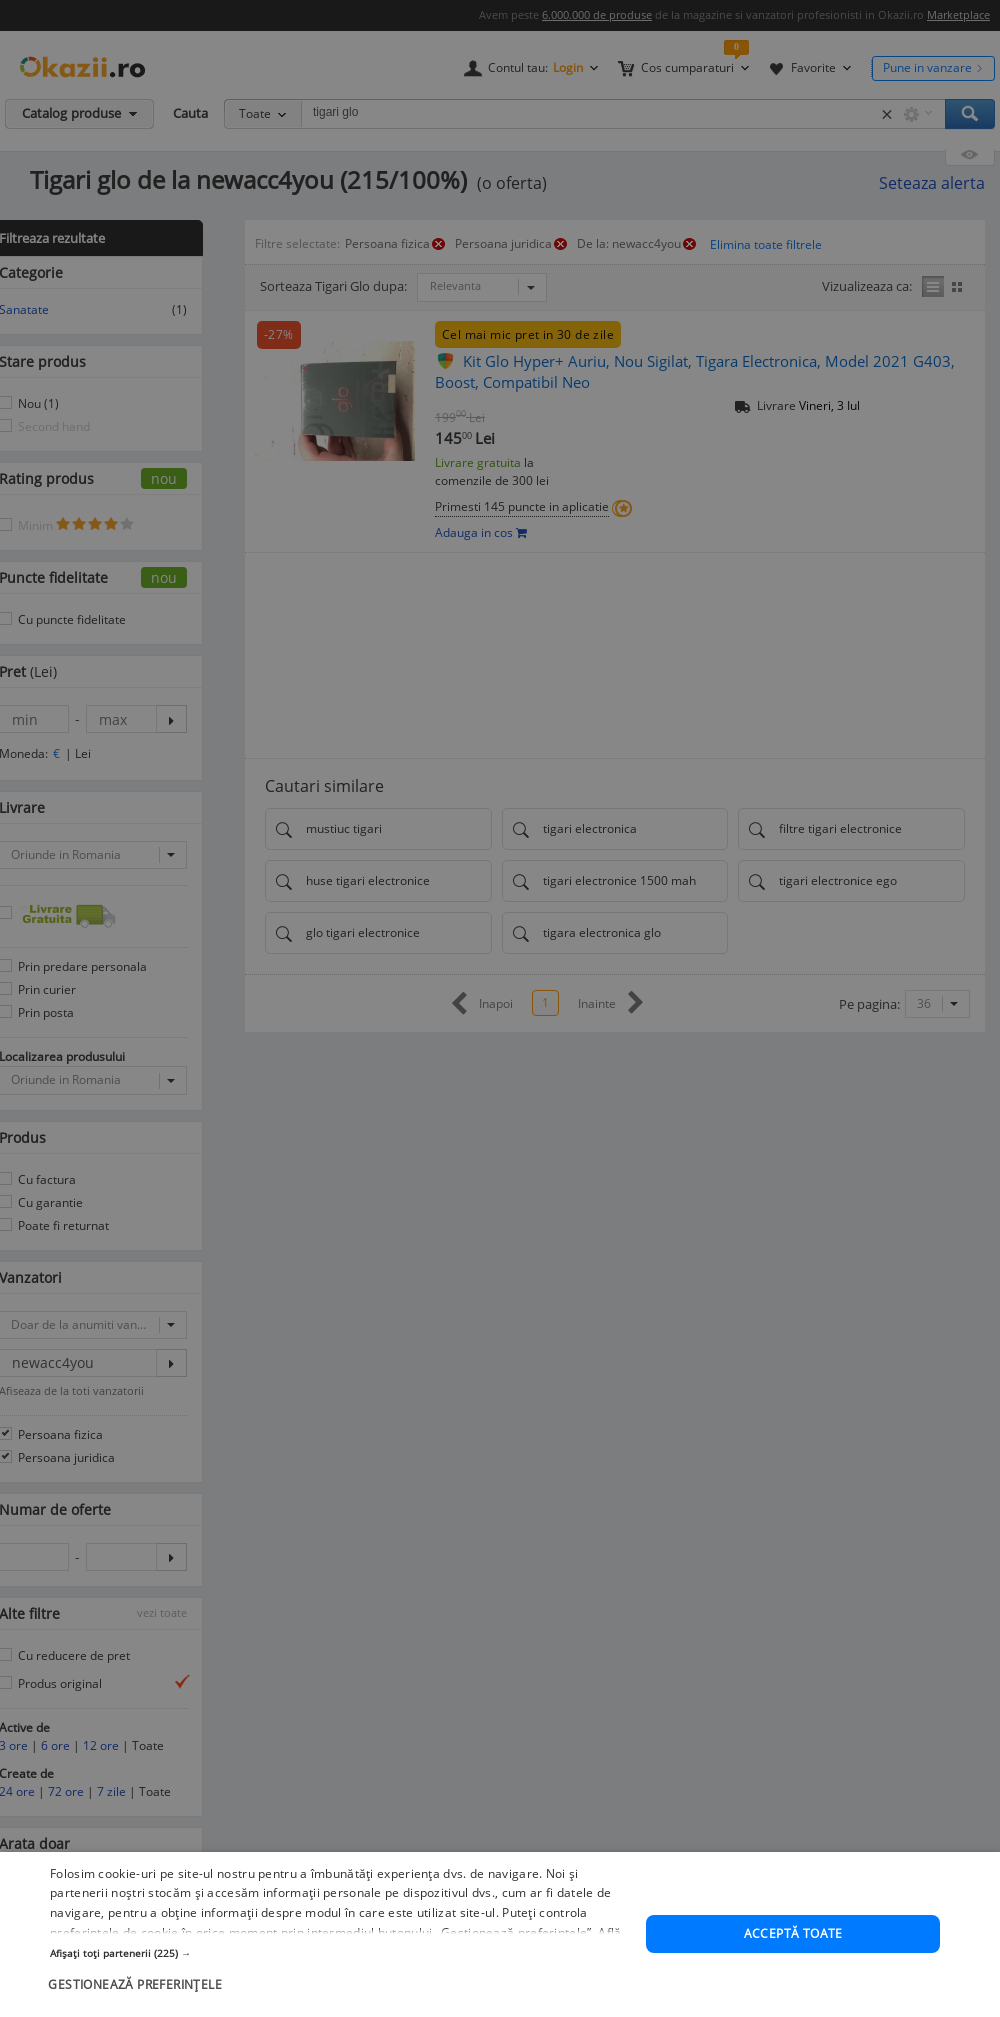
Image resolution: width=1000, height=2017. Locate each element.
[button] (339, 1970)
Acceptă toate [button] (793, 1950)
